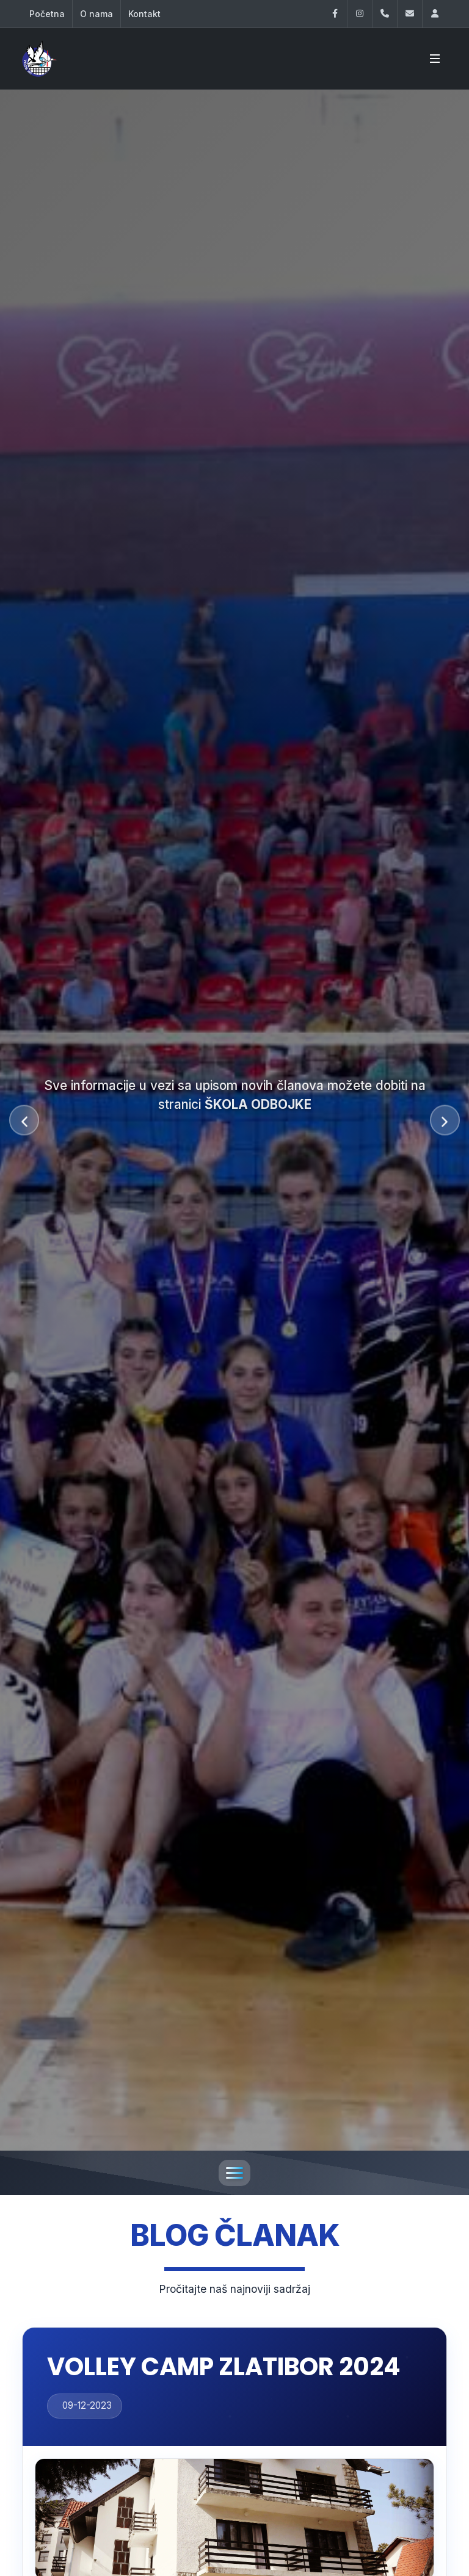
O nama (96, 14)
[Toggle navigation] (234, 2173)
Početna (47, 14)
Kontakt (144, 14)
